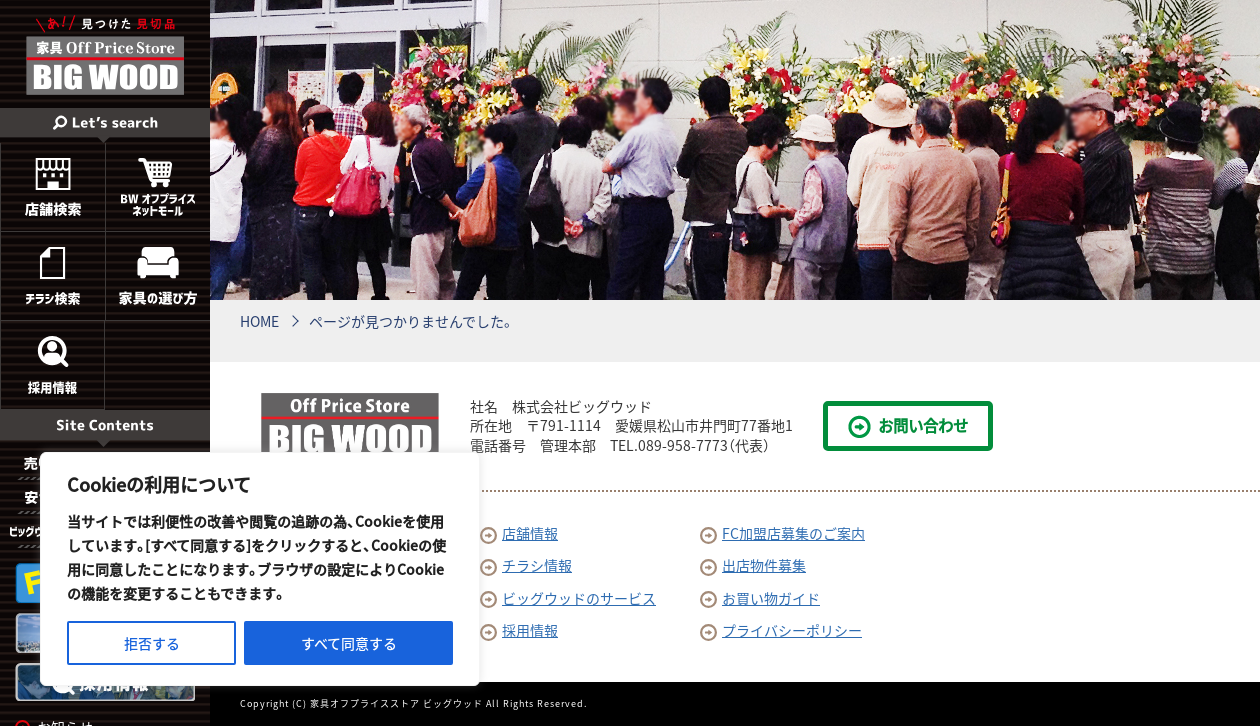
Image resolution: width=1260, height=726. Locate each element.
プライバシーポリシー (781, 630)
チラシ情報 (526, 565)
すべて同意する (349, 643)
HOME (259, 321)
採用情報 (519, 630)
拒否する (152, 643)
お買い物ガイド (760, 598)
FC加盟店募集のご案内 (782, 533)
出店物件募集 (753, 565)
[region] (260, 569)
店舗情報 (519, 533)
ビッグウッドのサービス (568, 598)
